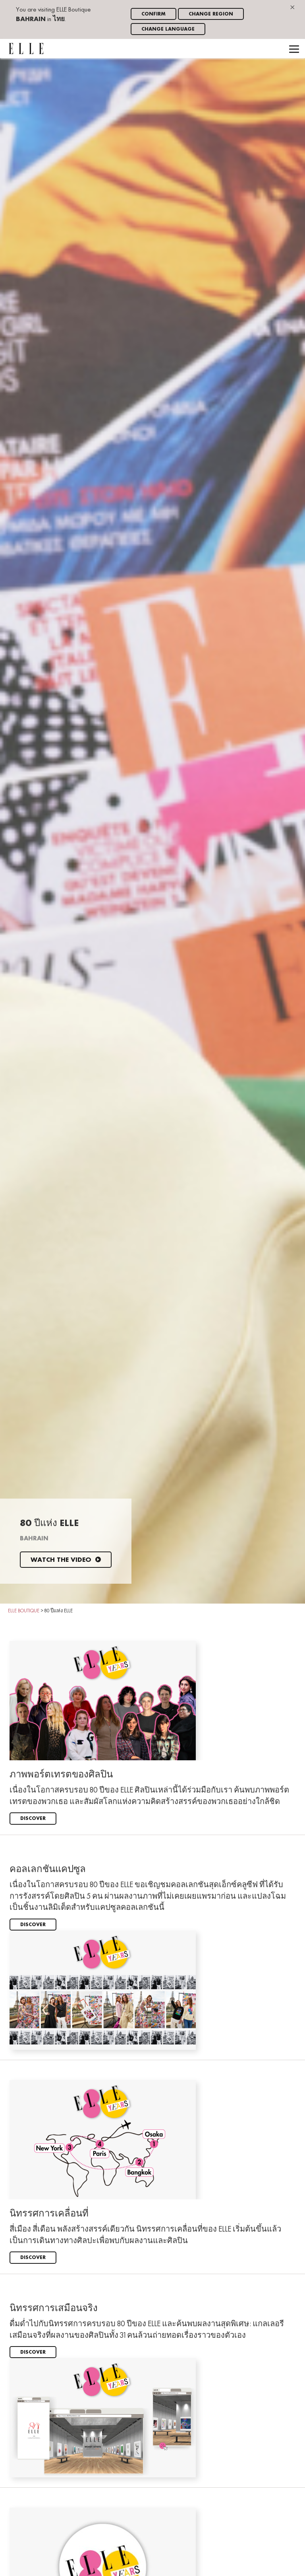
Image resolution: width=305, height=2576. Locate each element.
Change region (211, 14)
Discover (33, 1818)
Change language (168, 29)
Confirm (153, 14)
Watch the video (66, 1560)
